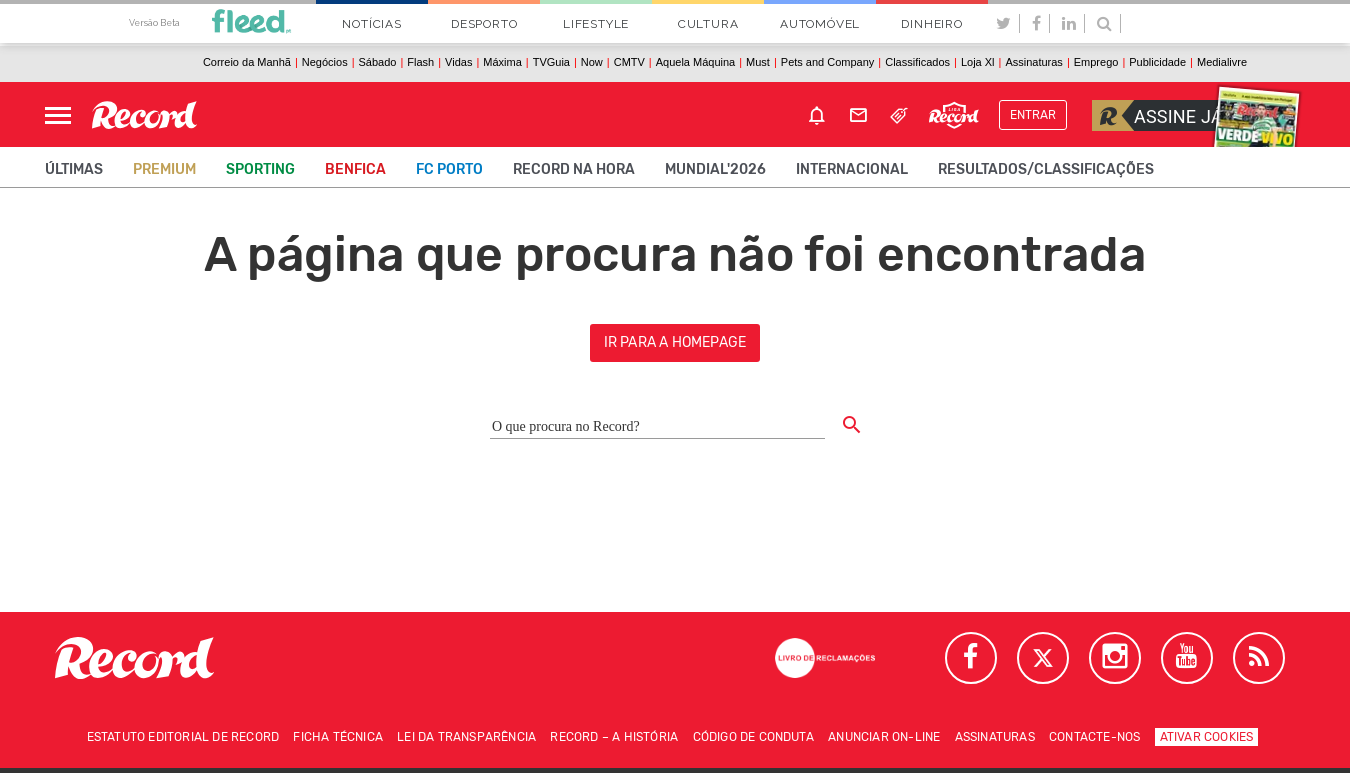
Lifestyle (596, 24)
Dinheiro (931, 24)
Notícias (371, 24)
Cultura (708, 24)
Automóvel (820, 24)
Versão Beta (154, 23)
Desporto (484, 24)
